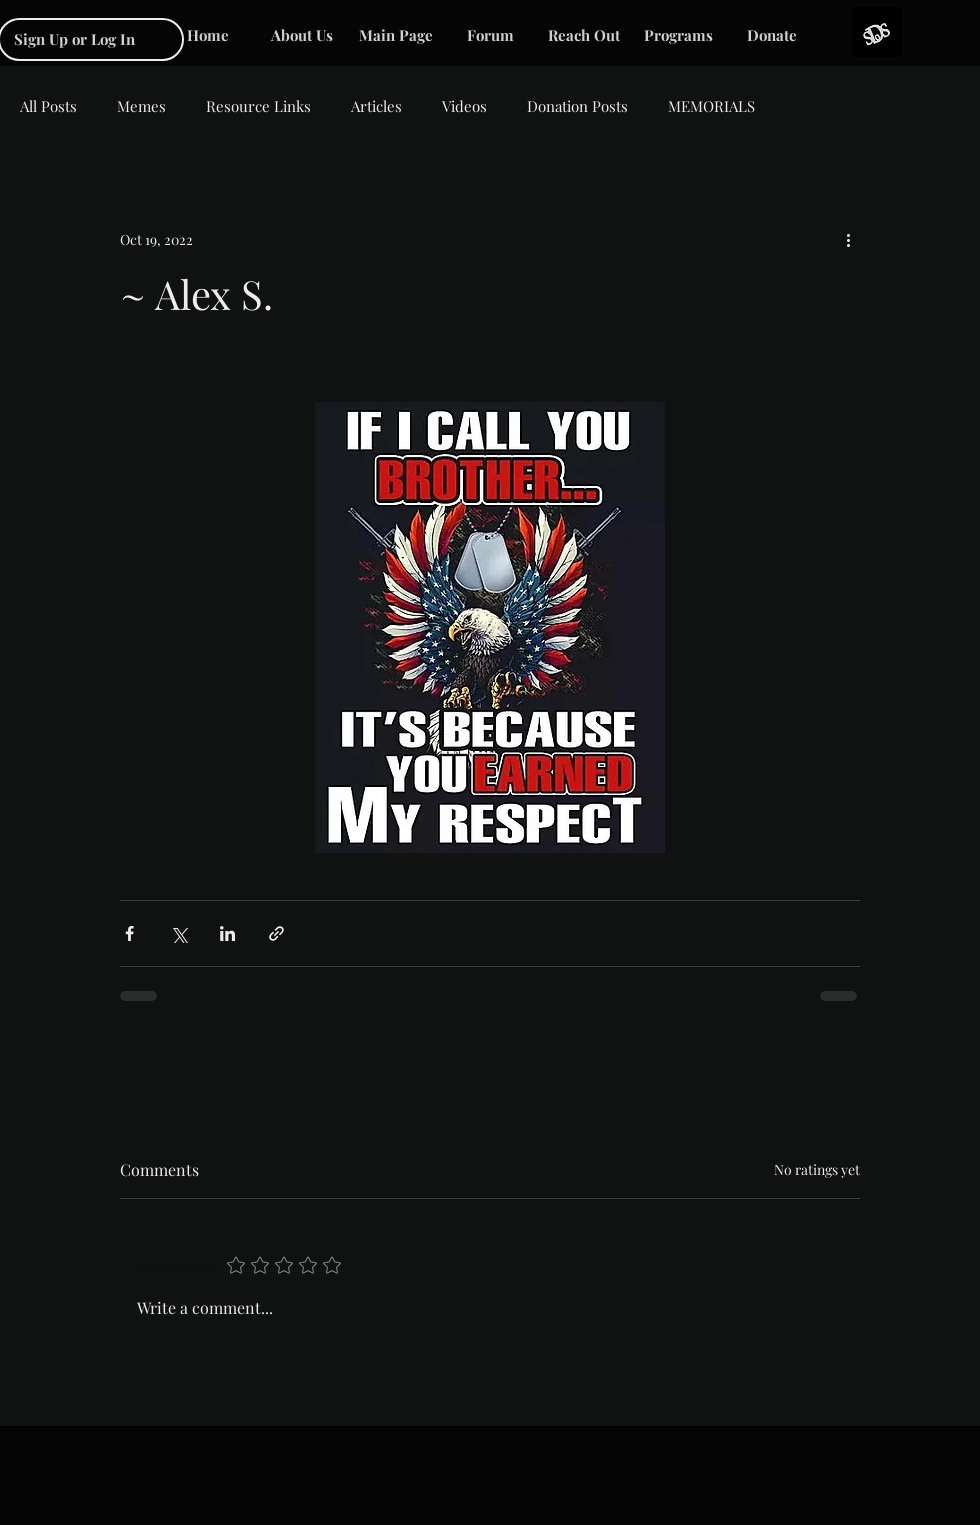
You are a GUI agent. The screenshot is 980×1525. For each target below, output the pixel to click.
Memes (141, 106)
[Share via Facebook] (129, 933)
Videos (464, 106)
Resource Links (258, 106)
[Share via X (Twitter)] (178, 933)
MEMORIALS (711, 106)
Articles (376, 106)
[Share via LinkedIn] (227, 933)
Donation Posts (577, 106)
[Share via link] (276, 933)
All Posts (48, 106)
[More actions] (848, 239)
